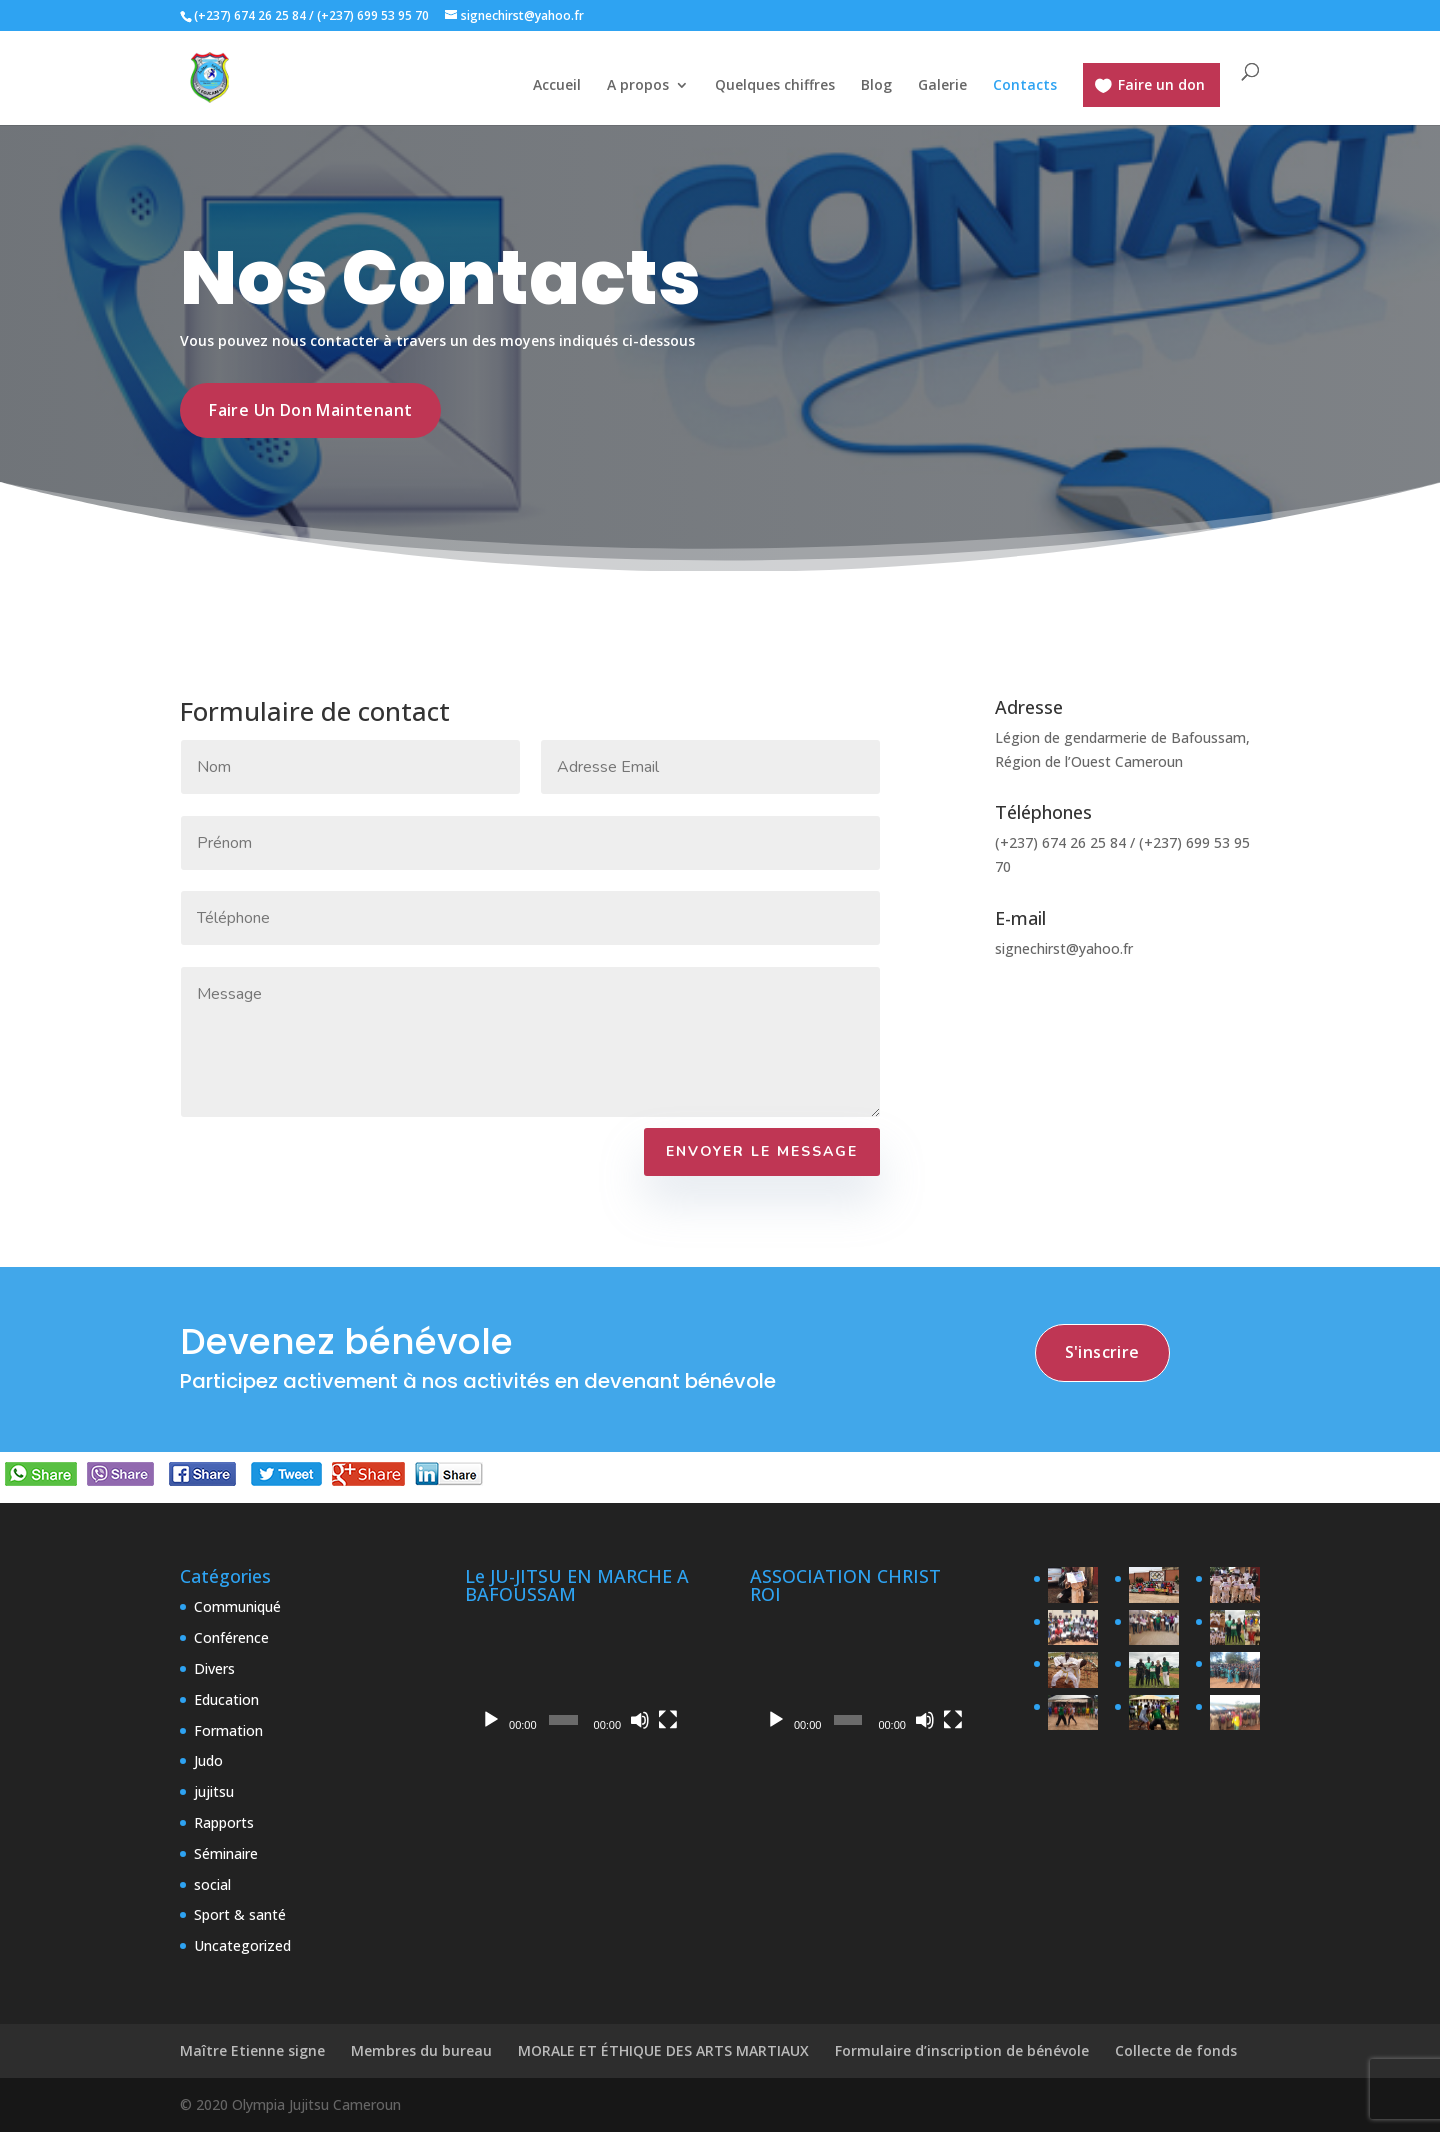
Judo (208, 1762)
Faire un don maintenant (311, 411)
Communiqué (237, 1608)
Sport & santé (240, 1916)
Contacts (1025, 86)
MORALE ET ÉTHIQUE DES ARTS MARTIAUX (663, 2052)
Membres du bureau (421, 2052)
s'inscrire (1103, 1355)
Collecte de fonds (1176, 2052)
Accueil (557, 86)
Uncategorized (242, 1947)
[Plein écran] (668, 1722)
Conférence (231, 1639)
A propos (638, 86)
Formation (228, 1731)
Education (226, 1700)
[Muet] (640, 1722)
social (212, 1885)
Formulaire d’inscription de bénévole (962, 2052)
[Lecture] (491, 1722)
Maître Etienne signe (252, 2052)
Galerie (942, 86)
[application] (577, 1678)
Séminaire (226, 1854)
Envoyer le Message (762, 1153)
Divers (214, 1670)
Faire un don (1161, 84)
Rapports (224, 1823)
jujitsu (214, 1793)
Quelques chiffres (775, 86)
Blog (876, 86)
